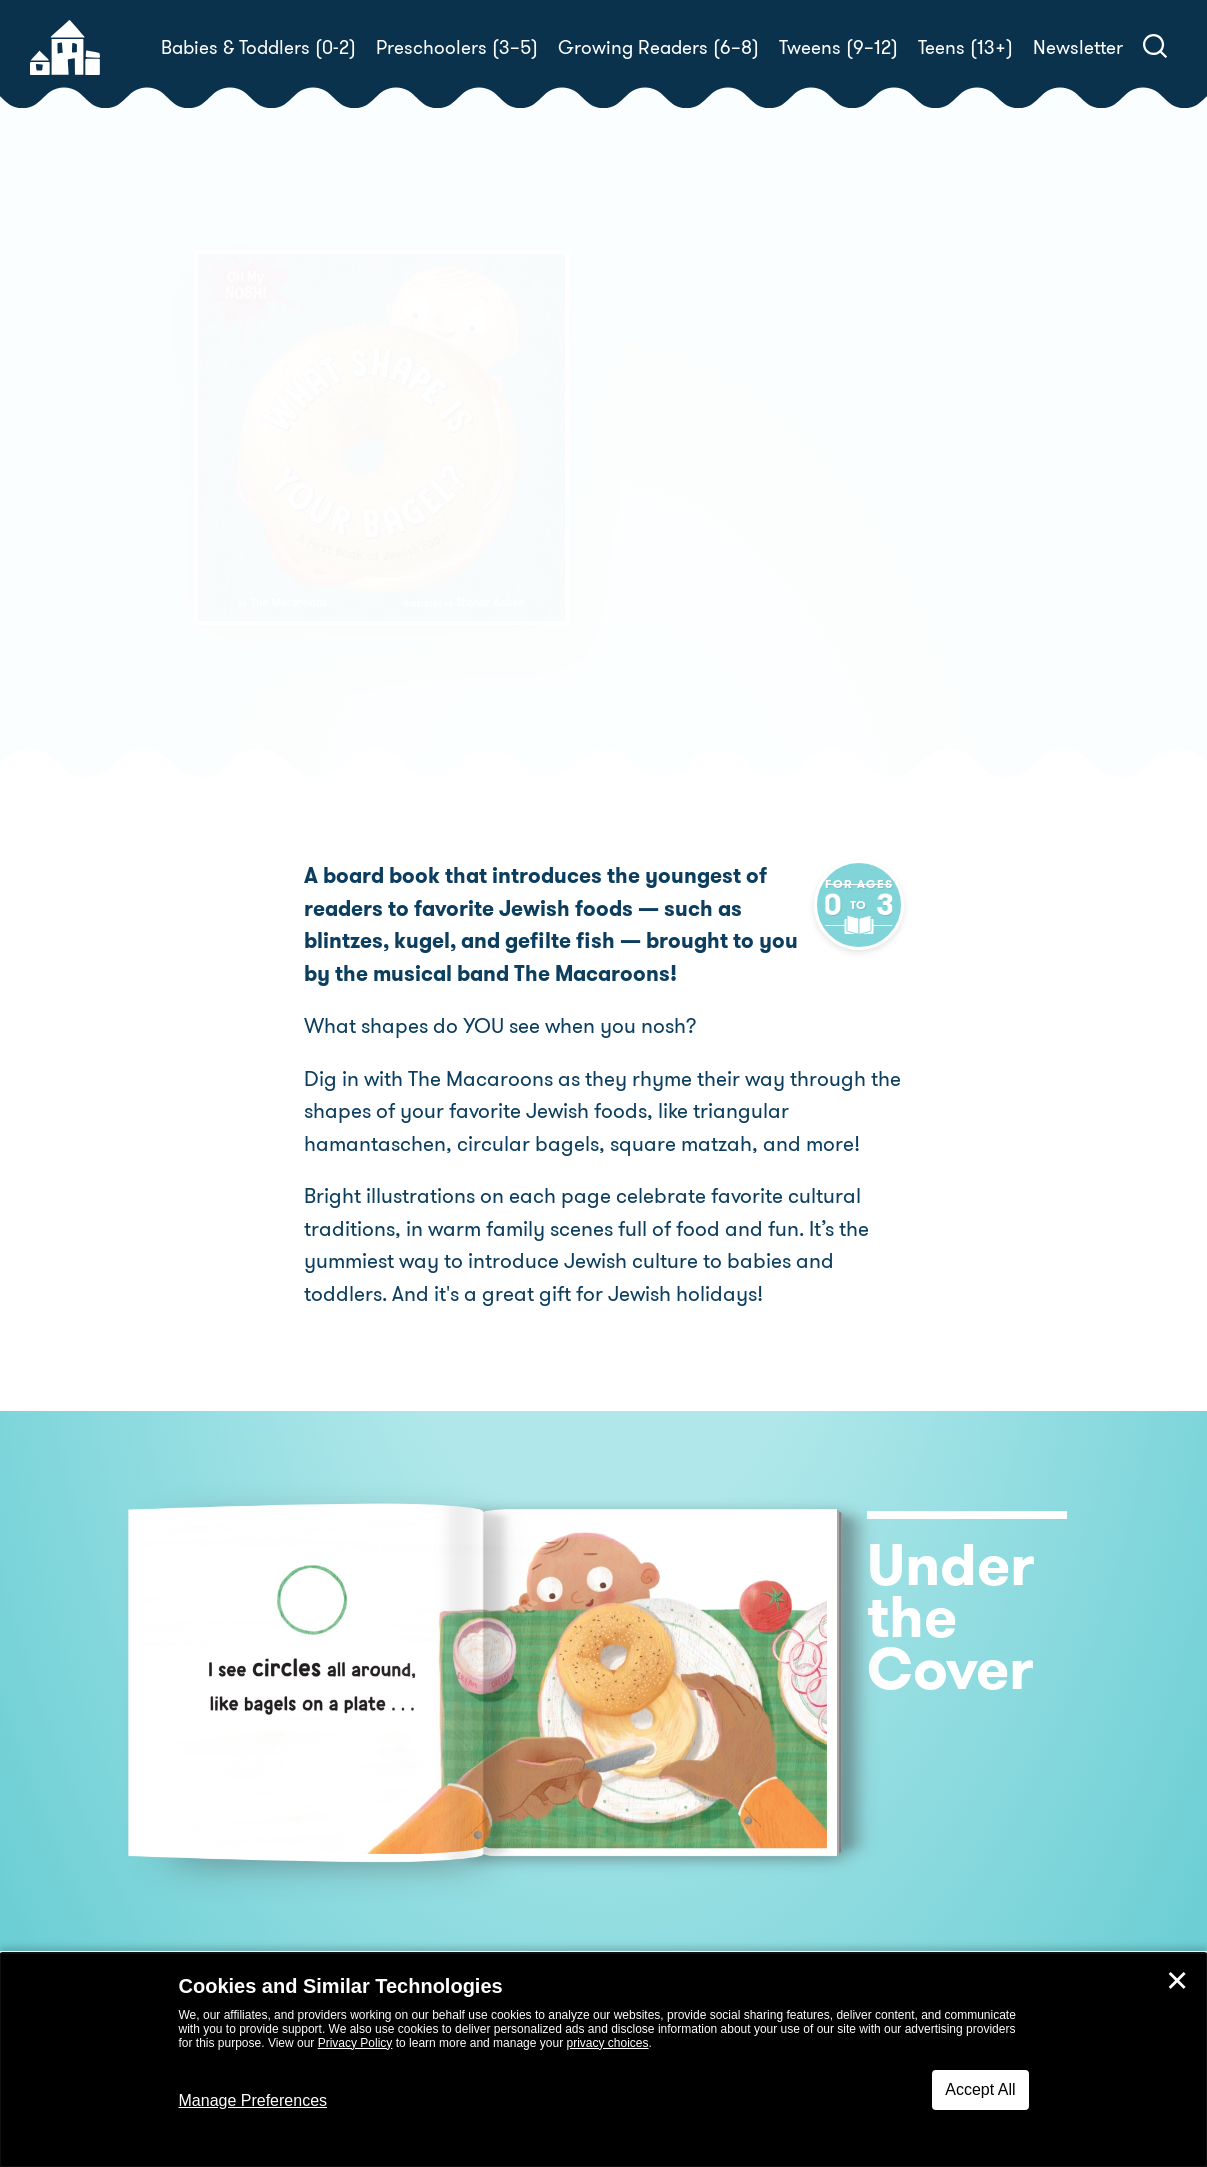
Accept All (980, 2089)
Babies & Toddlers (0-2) (258, 47)
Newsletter (1078, 47)
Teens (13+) (965, 47)
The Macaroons (757, 513)
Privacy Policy (355, 2043)
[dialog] (603, 2060)
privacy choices (607, 2043)
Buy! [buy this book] (668, 607)
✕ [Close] (1177, 1981)
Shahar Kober (682, 537)
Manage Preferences (253, 2100)
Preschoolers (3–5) (457, 47)
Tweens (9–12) (838, 47)
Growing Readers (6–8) (658, 47)
